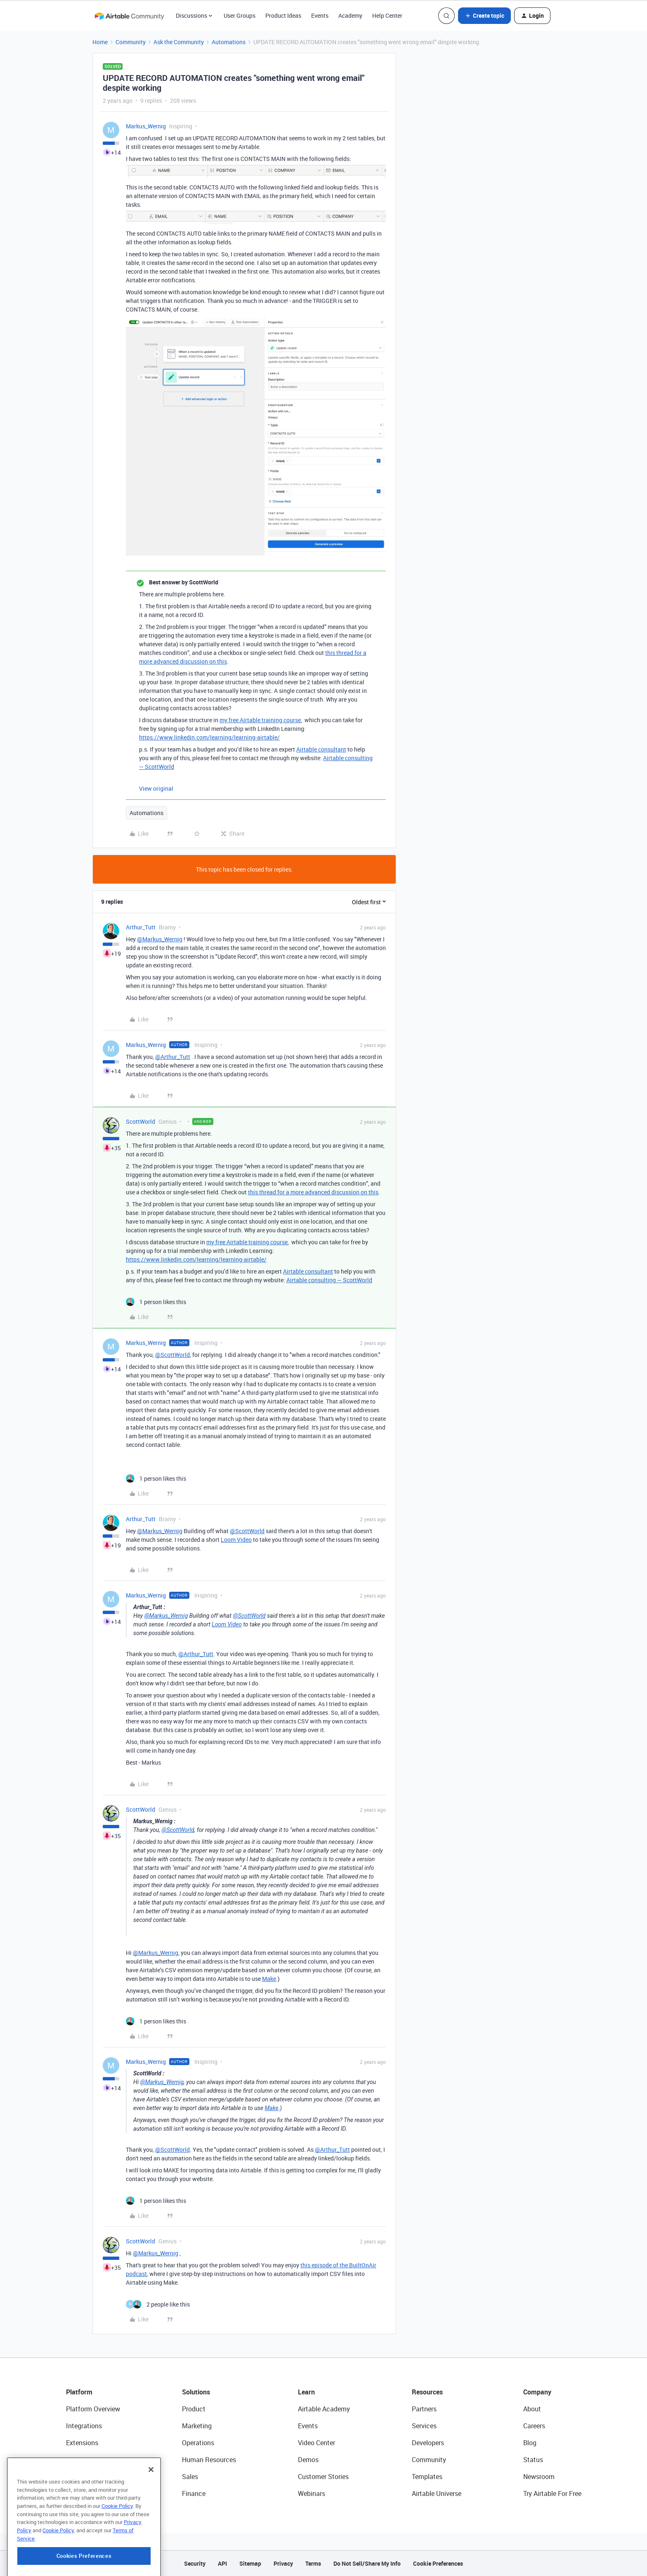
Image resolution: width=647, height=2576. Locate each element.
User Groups (239, 15)
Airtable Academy (324, 2408)
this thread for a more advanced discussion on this (313, 1192)
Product (193, 2408)
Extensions (82, 2442)
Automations (229, 42)
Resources (427, 2391)
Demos (308, 2459)
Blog (529, 2442)
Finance (193, 2493)
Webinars (311, 2493)
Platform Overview (93, 2408)
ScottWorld (140, 1121)
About (532, 2408)
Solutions (196, 2391)
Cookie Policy (117, 2545)
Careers (534, 2425)
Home (100, 42)
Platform (79, 2391)
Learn (306, 2391)
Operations (198, 2442)
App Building (84, 2459)
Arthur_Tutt (141, 927)
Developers (428, 2442)
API (222, 2563)
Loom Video (236, 1539)
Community (131, 42)
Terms (313, 2563)
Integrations (84, 2425)
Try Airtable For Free (552, 2493)
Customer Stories (323, 2476)
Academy (350, 15)
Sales (190, 2476)
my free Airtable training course (260, 720)
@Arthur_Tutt (172, 1057)
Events (319, 15)
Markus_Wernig (146, 126)
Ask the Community (178, 42)
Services (424, 2425)
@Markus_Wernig (159, 939)
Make (269, 1979)
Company (537, 2391)
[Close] (151, 2509)
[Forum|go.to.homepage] (129, 15)
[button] (484, 15)
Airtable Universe (436, 2493)
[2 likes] (158, 2304)
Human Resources (209, 2459)
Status (533, 2459)
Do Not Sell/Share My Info (367, 2563)
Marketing (197, 2425)
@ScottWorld (172, 1355)
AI (69, 2476)
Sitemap (250, 2563)
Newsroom (539, 2476)
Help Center (387, 15)
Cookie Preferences (438, 2563)
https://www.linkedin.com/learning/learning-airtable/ (209, 737)
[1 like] (156, 1301)
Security (194, 2563)
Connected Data (90, 2493)
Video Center (316, 2442)
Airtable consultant (321, 749)
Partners (424, 2408)
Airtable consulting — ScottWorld (329, 1280)
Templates (427, 2476)
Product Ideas (283, 15)
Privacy (283, 2563)
